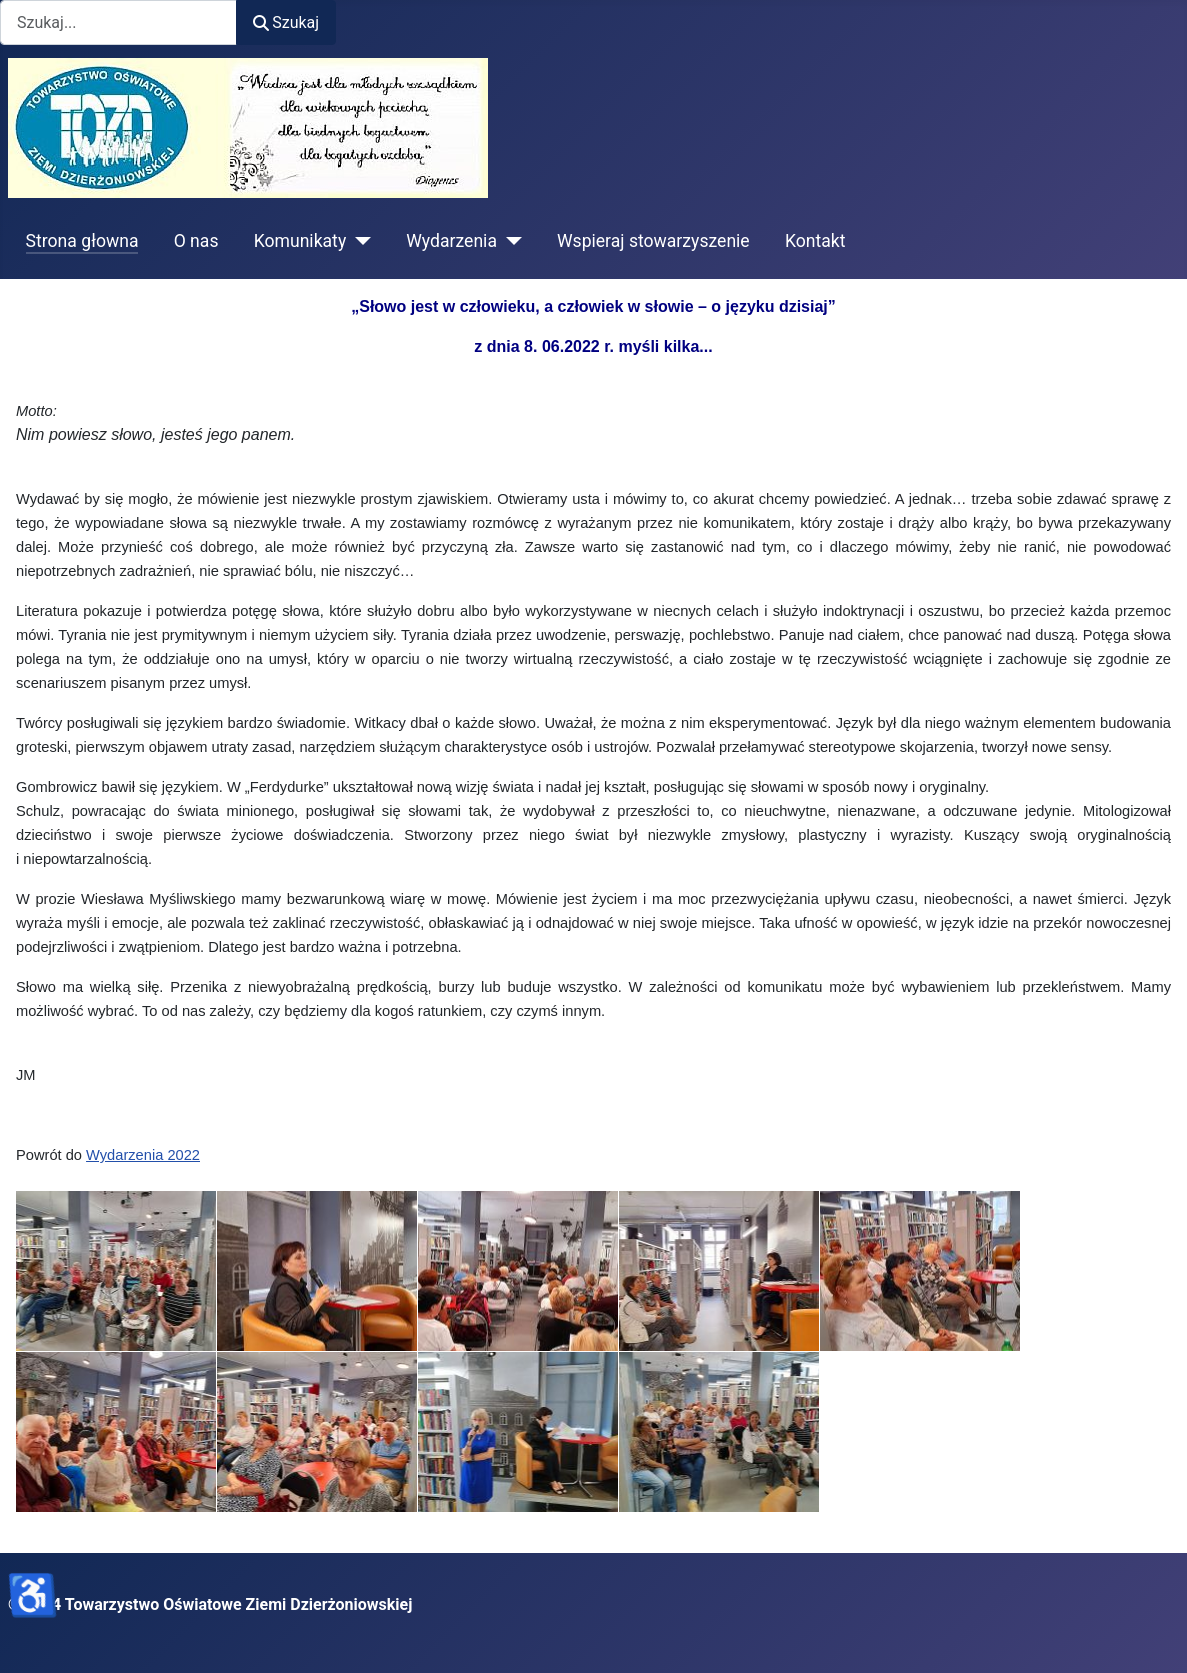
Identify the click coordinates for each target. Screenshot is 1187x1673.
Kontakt (815, 241)
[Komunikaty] (358, 241)
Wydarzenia (451, 241)
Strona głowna (82, 241)
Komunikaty (300, 241)
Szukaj (286, 22)
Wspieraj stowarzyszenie (653, 241)
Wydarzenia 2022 (143, 1155)
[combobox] (118, 22)
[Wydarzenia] (509, 241)
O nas (196, 241)
